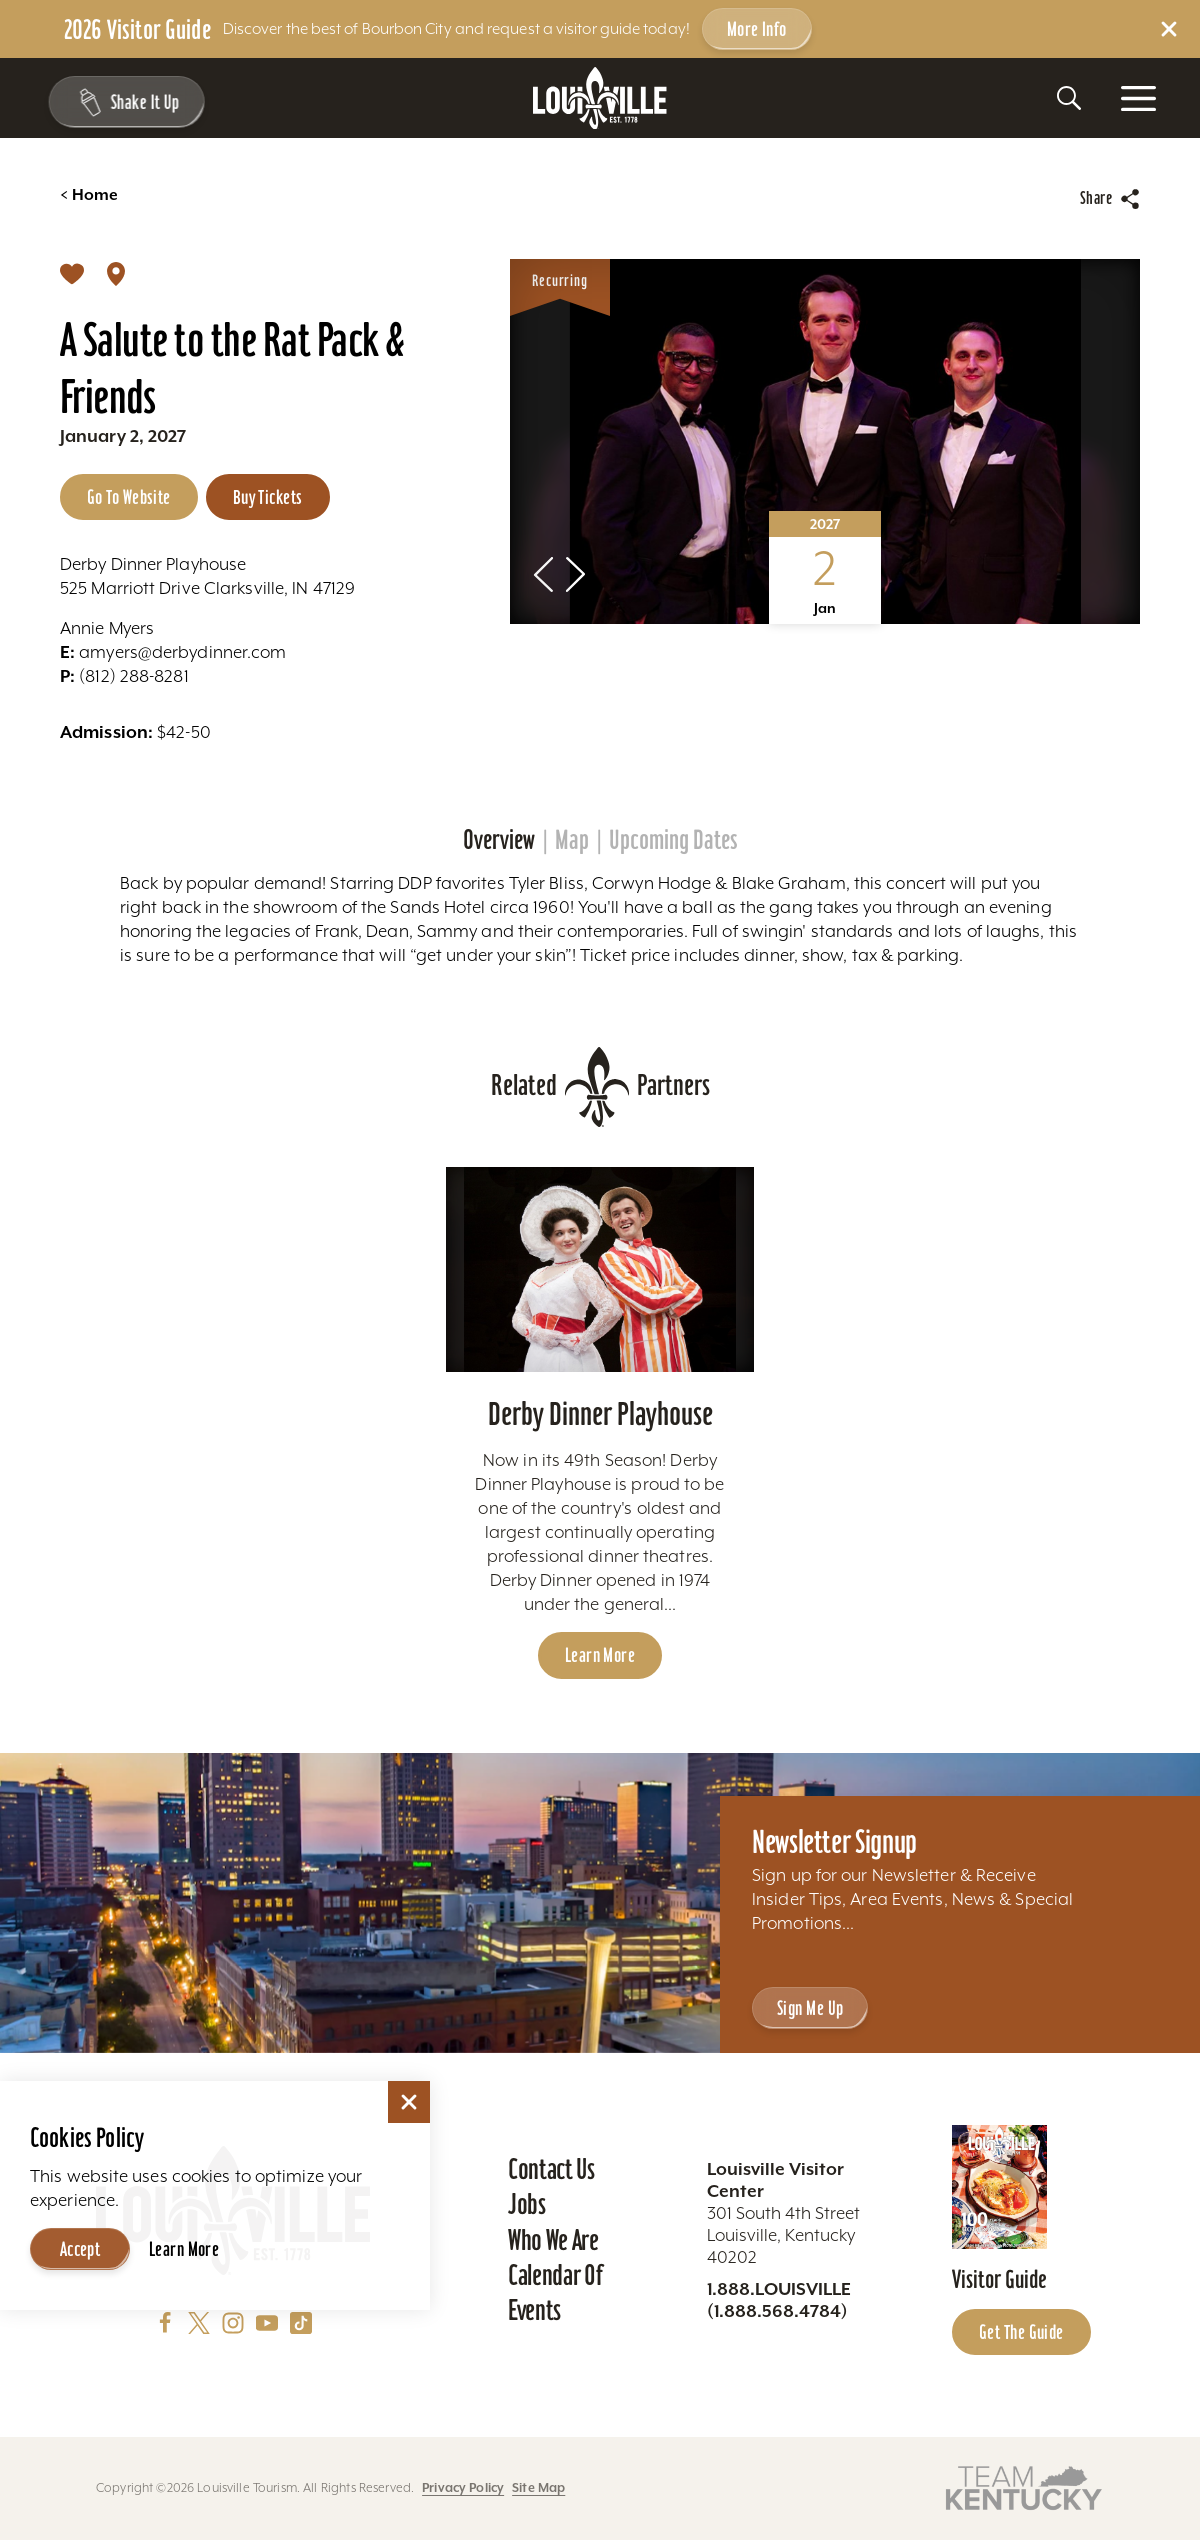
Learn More (184, 2249)
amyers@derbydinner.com (173, 652)
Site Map (538, 2488)
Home (89, 195)
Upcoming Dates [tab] (673, 840)
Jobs (527, 2204)
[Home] (600, 98)
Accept (80, 2249)
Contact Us (551, 2169)
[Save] (72, 273)
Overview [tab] (499, 840)
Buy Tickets (268, 497)
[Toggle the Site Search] (1069, 98)
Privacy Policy (463, 2488)
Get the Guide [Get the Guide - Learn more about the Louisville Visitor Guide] (1021, 2332)
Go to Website (129, 497)
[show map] (116, 273)
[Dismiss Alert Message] (1169, 29)
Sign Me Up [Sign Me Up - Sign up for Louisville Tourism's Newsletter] (810, 2008)
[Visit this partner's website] (1024, 2486)
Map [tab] (572, 840)
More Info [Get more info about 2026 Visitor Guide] (757, 29)
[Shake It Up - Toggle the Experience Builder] (122, 102)
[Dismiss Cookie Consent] (409, 2102)
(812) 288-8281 (124, 676)
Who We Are (553, 2240)
